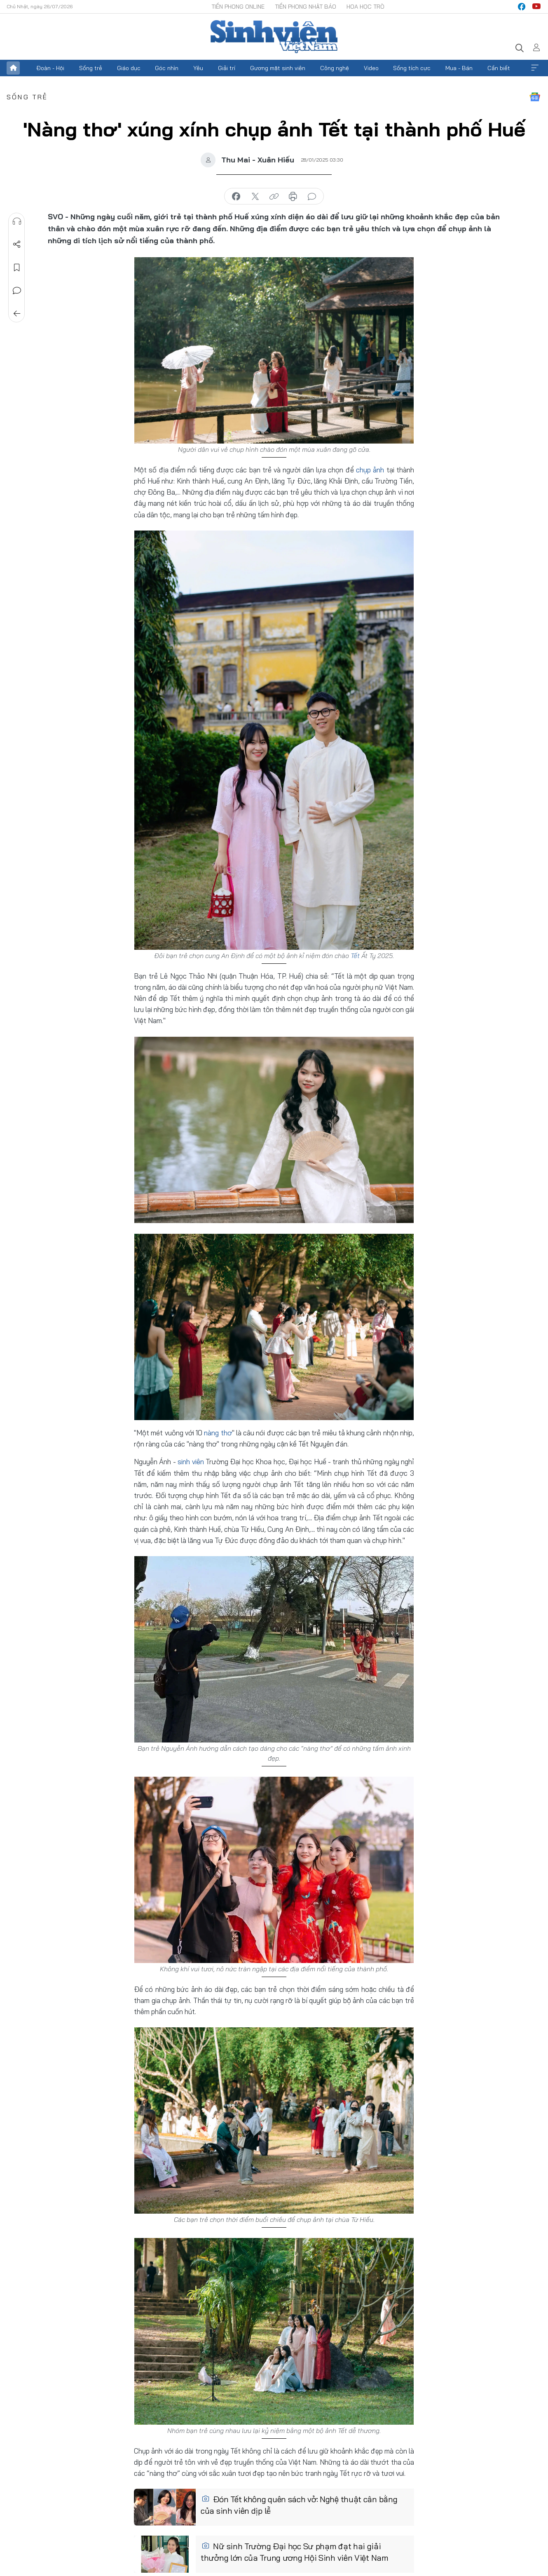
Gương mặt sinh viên (277, 68)
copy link (274, 197)
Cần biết (498, 68)
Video (371, 68)
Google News (534, 96)
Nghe (17, 221)
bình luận (312, 197)
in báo (293, 197)
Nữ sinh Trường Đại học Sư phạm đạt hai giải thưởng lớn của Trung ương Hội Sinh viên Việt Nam (295, 2552)
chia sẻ (236, 197)
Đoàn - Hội (50, 68)
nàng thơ (218, 1432)
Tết (355, 955)
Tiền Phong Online (238, 6)
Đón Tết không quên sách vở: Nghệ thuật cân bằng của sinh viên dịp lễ (299, 2505)
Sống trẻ (90, 68)
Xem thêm (534, 68)
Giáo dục (129, 68)
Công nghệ (334, 68)
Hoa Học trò (365, 6)
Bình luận (17, 291)
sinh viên (191, 1461)
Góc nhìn (166, 68)
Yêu (198, 68)
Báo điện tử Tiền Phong (274, 36)
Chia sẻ (17, 244)
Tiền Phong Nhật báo (305, 6)
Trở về (17, 314)
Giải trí (226, 68)
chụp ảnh (370, 469)
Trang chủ (13, 68)
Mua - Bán (459, 68)
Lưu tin (17, 267)
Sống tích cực (412, 68)
